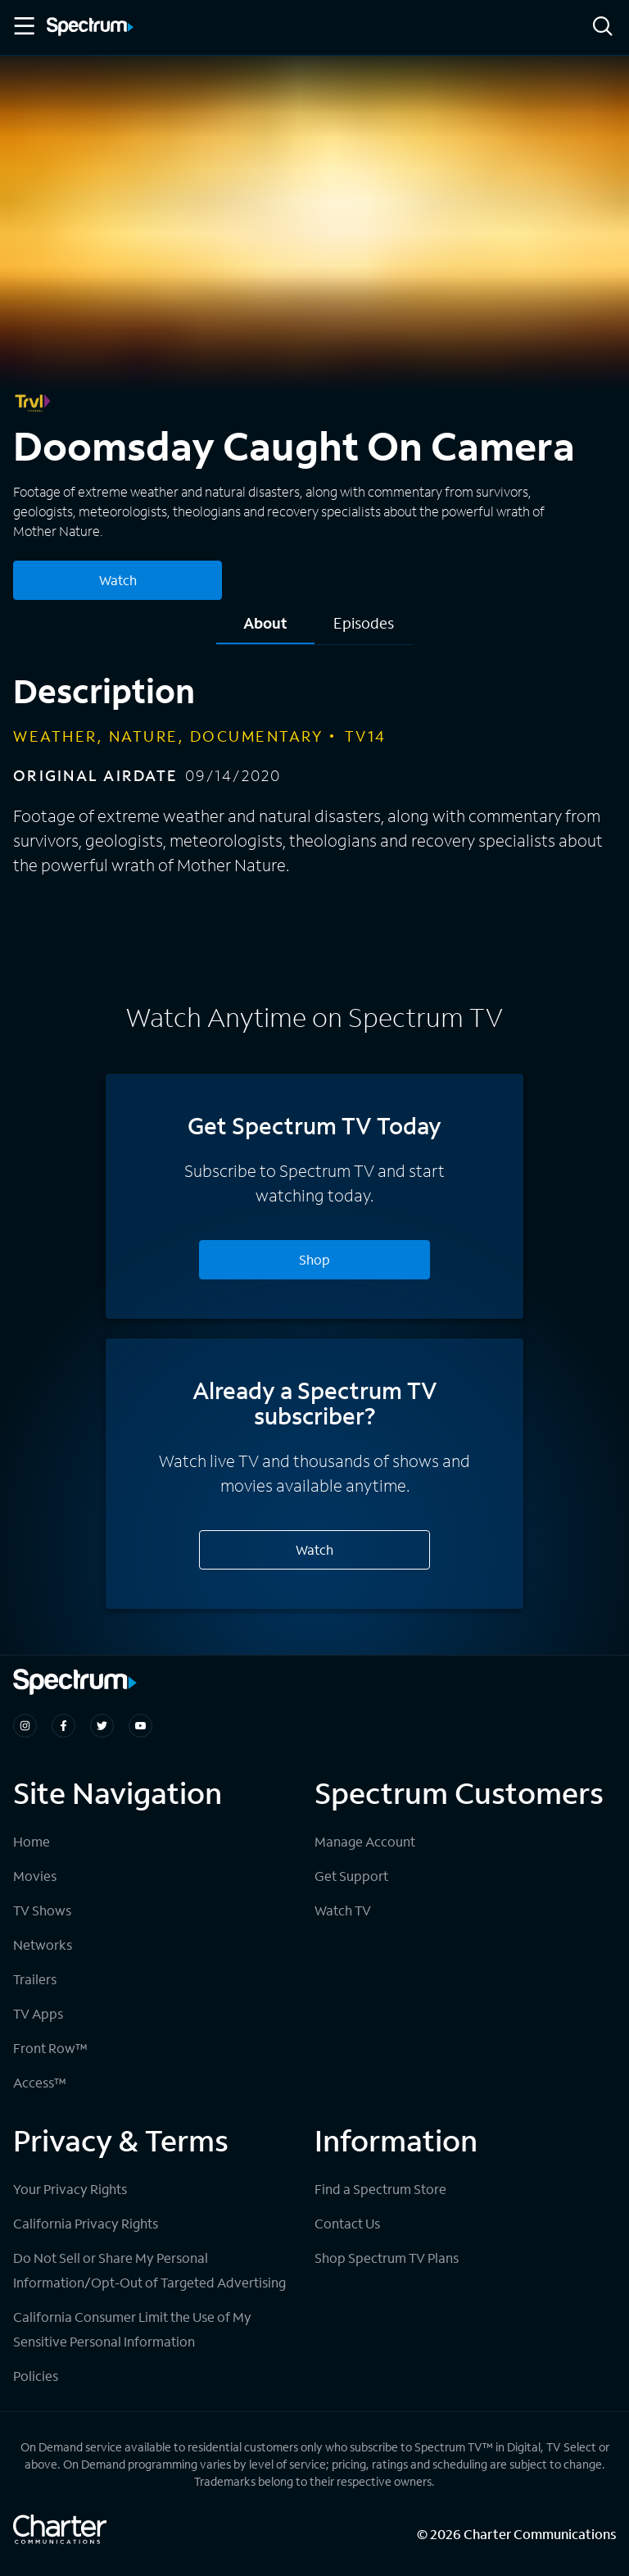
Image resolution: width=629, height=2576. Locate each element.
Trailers (35, 1979)
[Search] (602, 27)
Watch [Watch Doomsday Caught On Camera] (118, 579)
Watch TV (342, 1910)
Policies (35, 2375)
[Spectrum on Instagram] (25, 1726)
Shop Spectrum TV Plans (386, 2257)
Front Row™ (50, 2047)
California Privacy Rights (85, 2223)
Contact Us (347, 2223)
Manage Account (364, 1841)
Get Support (351, 1875)
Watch (314, 1549)
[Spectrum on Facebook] (63, 1726)
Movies (35, 1875)
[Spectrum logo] (90, 28)
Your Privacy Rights (70, 2188)
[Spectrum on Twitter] (102, 1726)
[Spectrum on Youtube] (140, 1726)
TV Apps (38, 2013)
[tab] (265, 629)
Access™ (39, 2082)
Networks (42, 1944)
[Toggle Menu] (23, 26)
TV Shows (42, 1910)
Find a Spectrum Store (380, 2188)
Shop (314, 1259)
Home (31, 1841)
